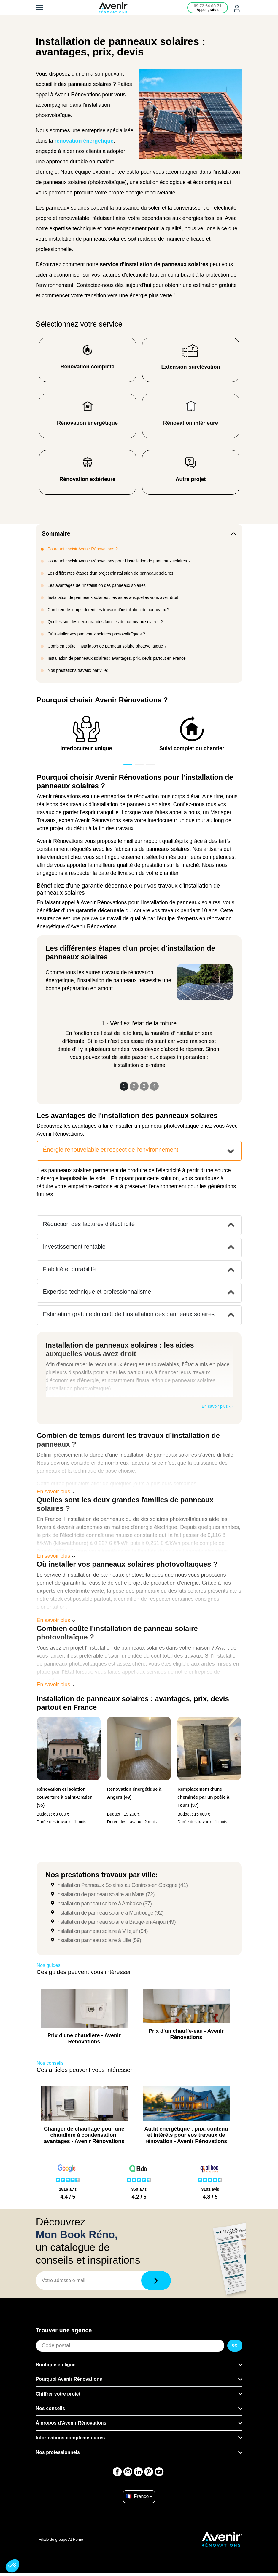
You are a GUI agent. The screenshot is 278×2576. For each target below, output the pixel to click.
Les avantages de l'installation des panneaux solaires (97, 585)
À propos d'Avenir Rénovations (71, 2422)
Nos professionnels (58, 2452)
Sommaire (56, 533)
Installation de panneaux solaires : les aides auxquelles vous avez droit (113, 597)
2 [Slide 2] (133, 1086)
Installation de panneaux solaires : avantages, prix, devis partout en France (117, 658)
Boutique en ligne (56, 2364)
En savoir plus (217, 1406)
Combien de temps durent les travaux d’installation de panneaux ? (108, 609)
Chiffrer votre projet (58, 2393)
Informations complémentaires (70, 2437)
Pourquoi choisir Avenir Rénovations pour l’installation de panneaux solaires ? (119, 561)
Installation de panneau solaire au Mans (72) (105, 1894)
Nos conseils (50, 2408)
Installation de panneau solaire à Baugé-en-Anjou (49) (116, 1922)
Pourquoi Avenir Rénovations (69, 2379)
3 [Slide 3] (143, 1086)
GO (235, 2345)
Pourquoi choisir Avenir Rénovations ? (83, 548)
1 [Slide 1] (123, 1086)
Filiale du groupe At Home (61, 2539)
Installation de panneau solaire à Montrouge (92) (109, 1913)
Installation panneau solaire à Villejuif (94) (102, 1931)
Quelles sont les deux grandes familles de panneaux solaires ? (105, 621)
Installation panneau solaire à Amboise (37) (104, 1904)
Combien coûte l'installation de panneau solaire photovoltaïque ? (107, 646)
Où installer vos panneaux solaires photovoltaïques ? (96, 634)
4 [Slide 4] (153, 1086)
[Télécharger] (156, 2280)
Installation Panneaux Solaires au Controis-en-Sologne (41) (122, 1885)
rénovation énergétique (84, 141)
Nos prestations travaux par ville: (78, 670)
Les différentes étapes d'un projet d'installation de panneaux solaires (111, 573)
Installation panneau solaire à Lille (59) (98, 1940)
